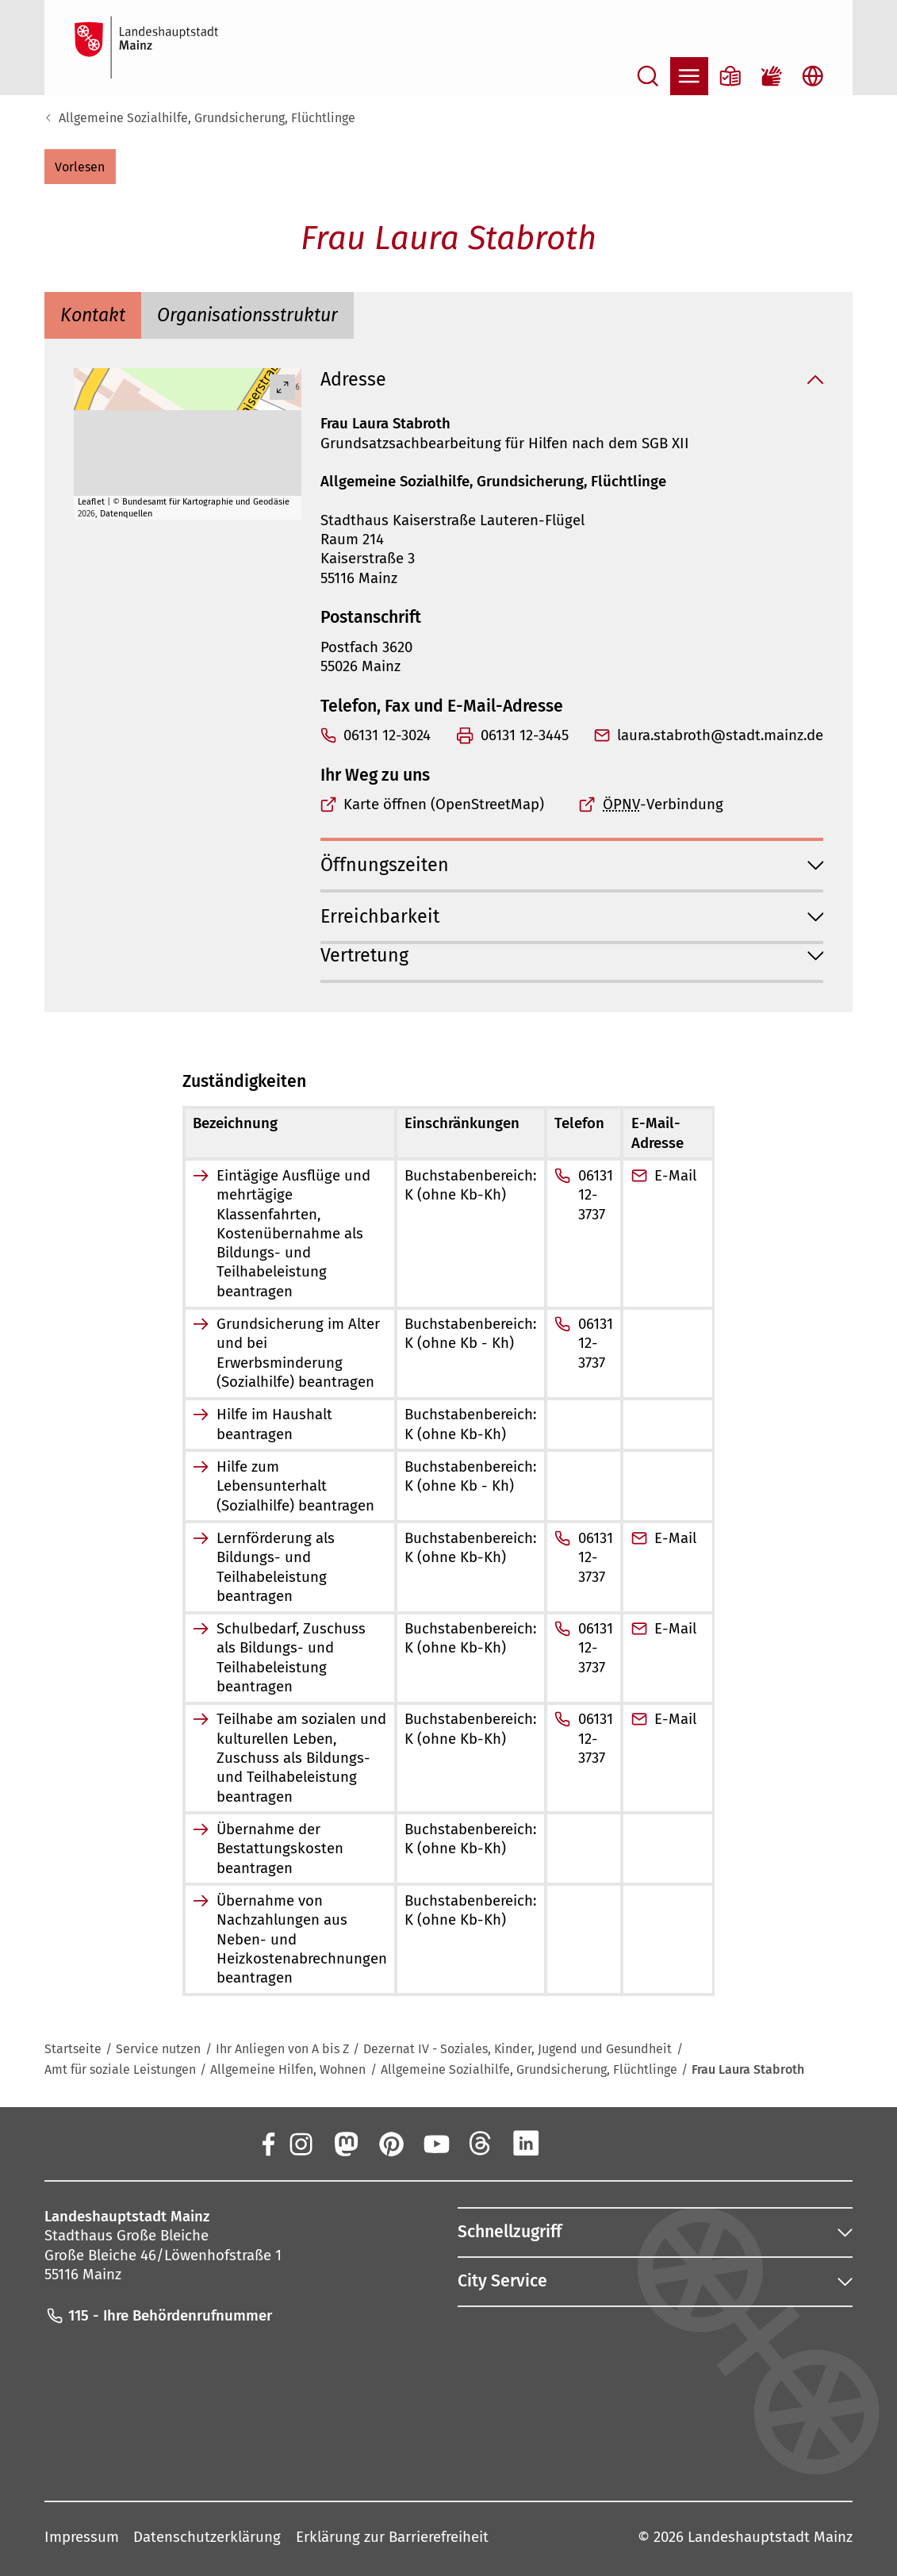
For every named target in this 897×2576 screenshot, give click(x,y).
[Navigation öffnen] (689, 76)
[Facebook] (268, 2143)
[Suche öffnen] (648, 76)
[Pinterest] (390, 2143)
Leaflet (91, 502)
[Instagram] (300, 2143)
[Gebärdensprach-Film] (772, 76)
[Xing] (571, 2143)
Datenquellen (126, 514)
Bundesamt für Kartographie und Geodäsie (205, 502)
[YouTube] (435, 2143)
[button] (80, 166)
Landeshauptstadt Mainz (770, 2537)
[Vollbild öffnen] (282, 387)
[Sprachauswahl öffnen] (813, 76)
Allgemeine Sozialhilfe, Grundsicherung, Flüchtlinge (207, 117)
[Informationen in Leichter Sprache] (730, 76)
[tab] (92, 316)
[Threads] (481, 2143)
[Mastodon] (345, 2143)
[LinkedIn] (526, 2143)
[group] (187, 444)
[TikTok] (616, 2143)
